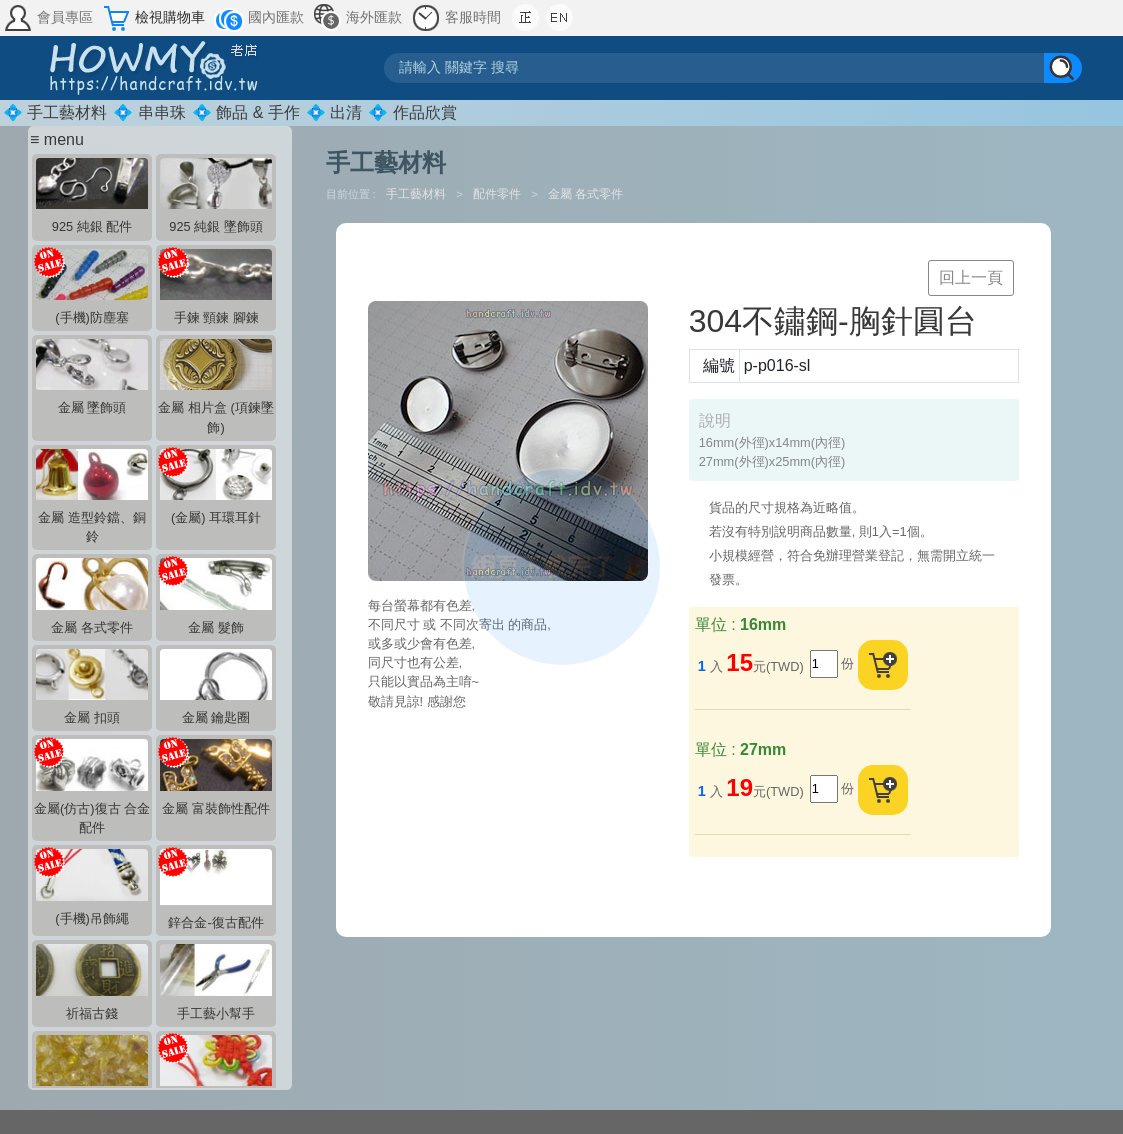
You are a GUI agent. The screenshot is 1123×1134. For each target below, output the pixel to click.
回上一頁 (971, 277)
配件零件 (498, 194)
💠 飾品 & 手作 (246, 112)
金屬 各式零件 (585, 194)
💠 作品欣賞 (412, 112)
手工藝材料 (417, 194)
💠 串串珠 (149, 112)
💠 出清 (334, 112)
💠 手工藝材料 (55, 112)
